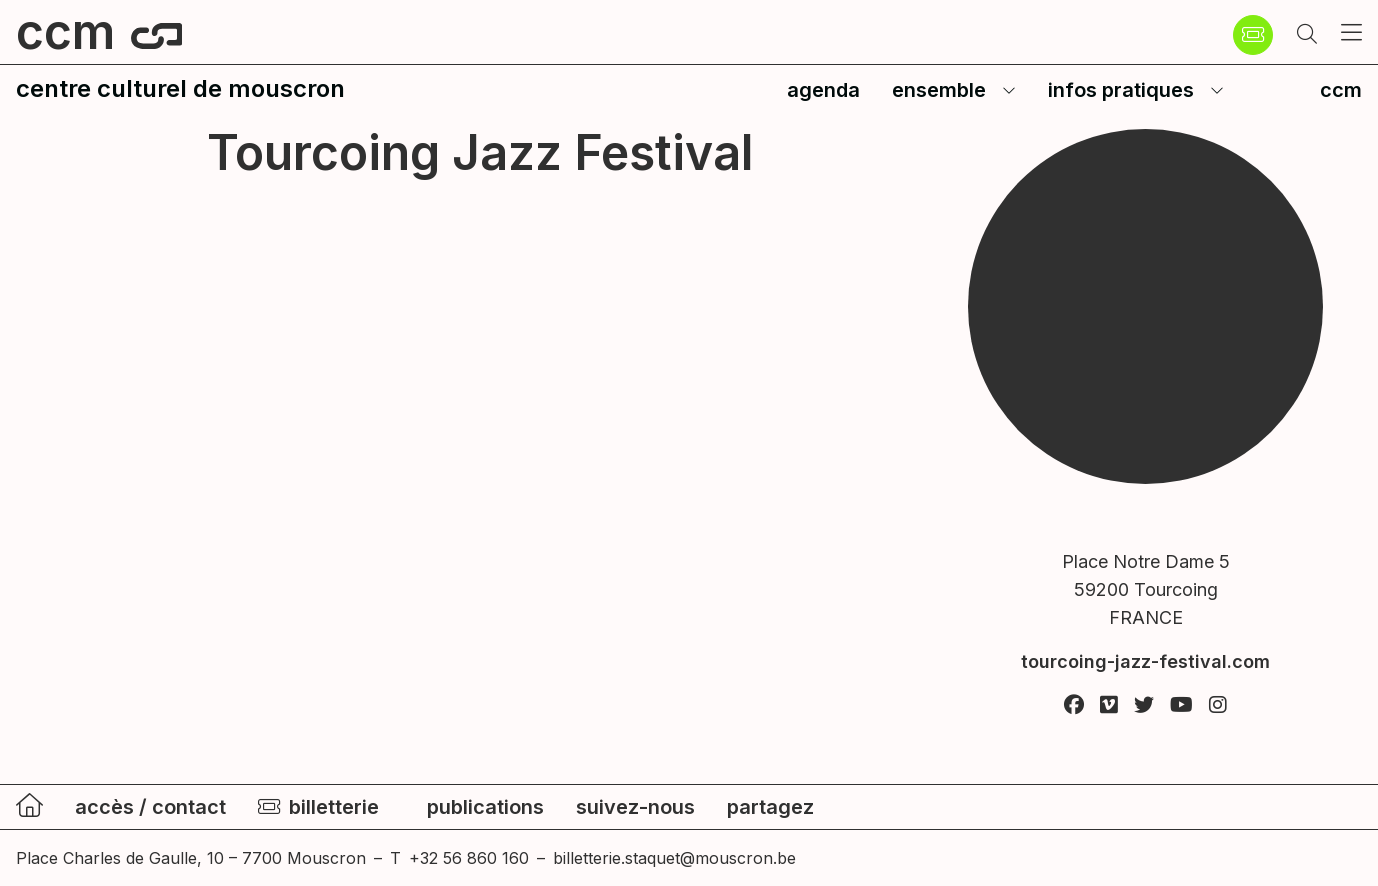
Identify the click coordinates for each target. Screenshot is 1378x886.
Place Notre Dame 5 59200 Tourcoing (1145, 591)
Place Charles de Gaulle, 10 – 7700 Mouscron (191, 858)
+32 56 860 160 (469, 858)
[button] (1307, 35)
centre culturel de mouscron (180, 88)
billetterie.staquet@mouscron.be (674, 858)
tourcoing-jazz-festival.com (1145, 661)
